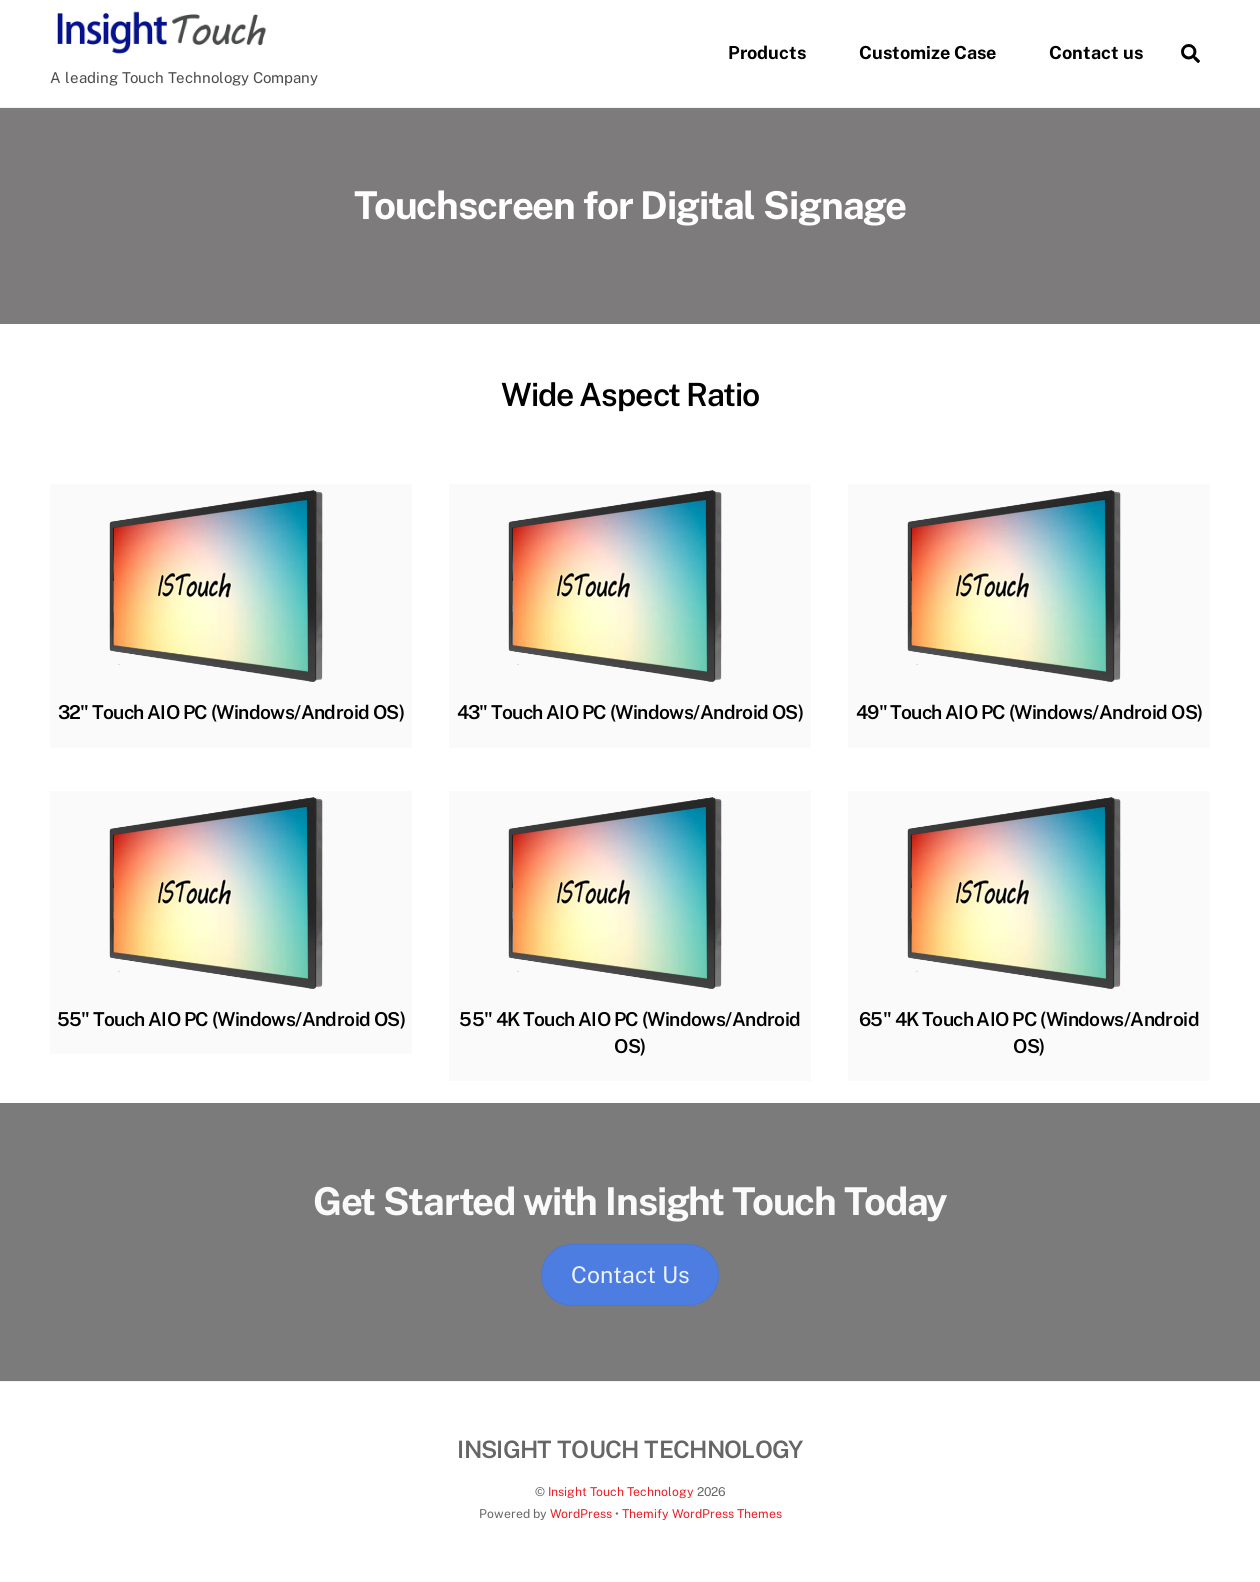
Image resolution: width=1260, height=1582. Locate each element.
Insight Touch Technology (621, 1491)
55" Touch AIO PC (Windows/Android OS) (231, 1019)
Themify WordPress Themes (702, 1513)
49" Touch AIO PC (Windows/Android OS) (1029, 712)
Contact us (1096, 52)
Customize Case (927, 52)
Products (767, 52)
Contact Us (630, 1274)
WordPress (581, 1513)
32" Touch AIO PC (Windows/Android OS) (231, 712)
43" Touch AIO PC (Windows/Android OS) (630, 712)
